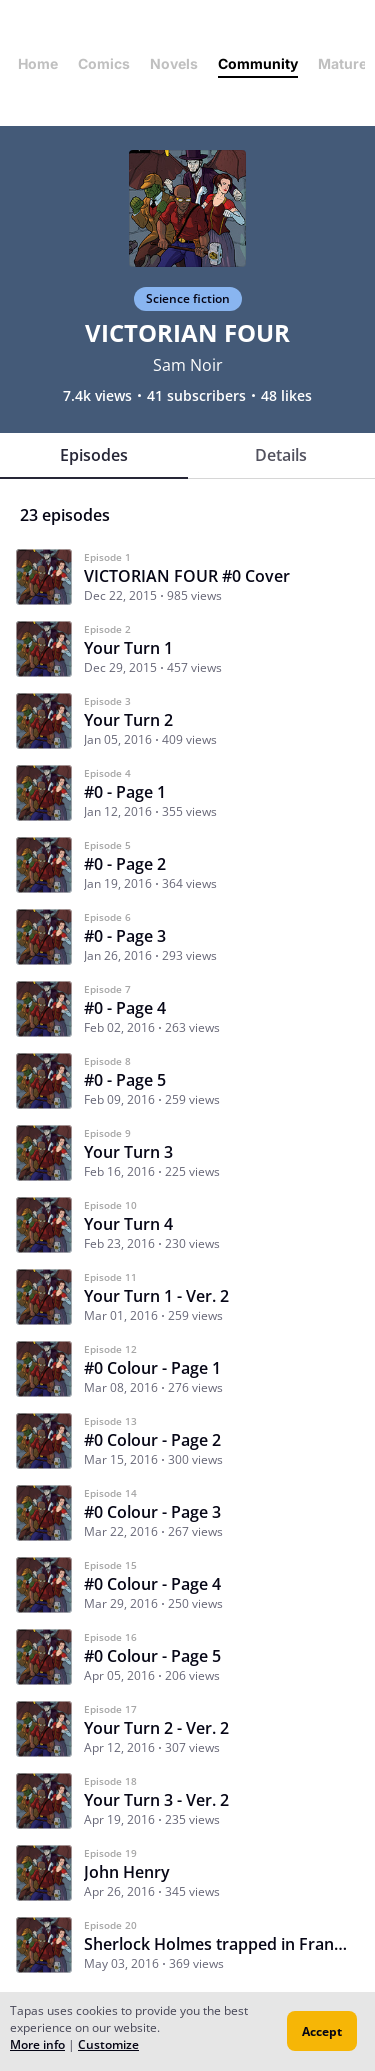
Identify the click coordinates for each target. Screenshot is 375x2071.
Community (258, 63)
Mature (342, 63)
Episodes (94, 455)
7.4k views (97, 396)
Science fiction (188, 298)
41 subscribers (196, 396)
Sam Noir (188, 365)
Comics (104, 63)
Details (281, 455)
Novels (174, 63)
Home (38, 63)
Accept (322, 2031)
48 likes (286, 396)
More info (37, 2044)
